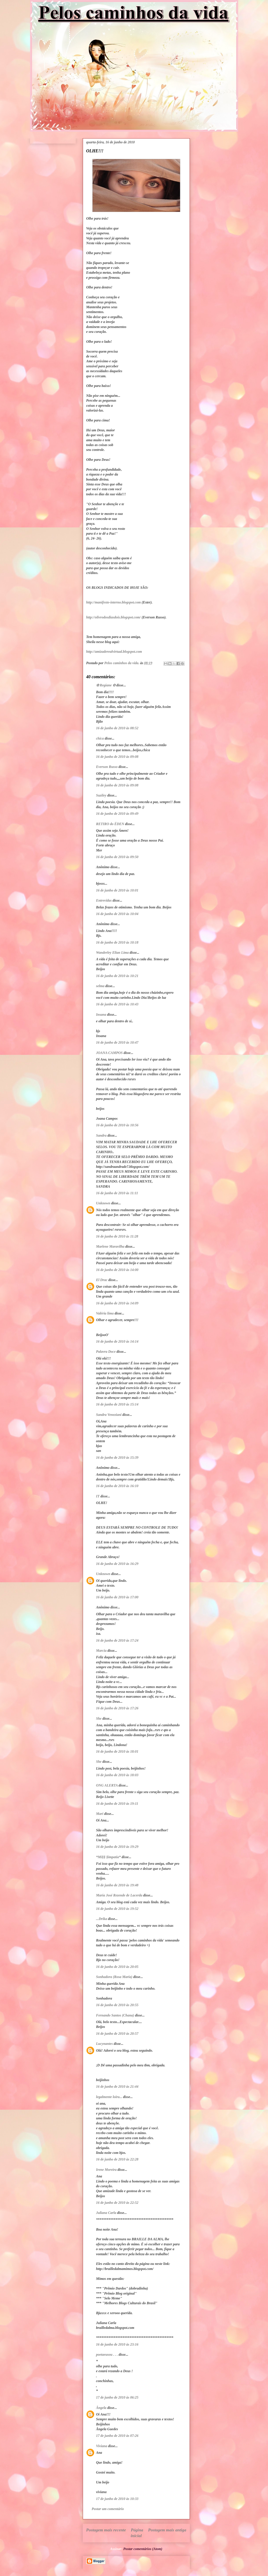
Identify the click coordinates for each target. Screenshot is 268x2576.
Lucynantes (104, 2043)
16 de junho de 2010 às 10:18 (117, 942)
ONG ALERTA (107, 1785)
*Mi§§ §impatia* (108, 1857)
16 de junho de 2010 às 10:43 (117, 1004)
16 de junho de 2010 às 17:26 (117, 1708)
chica (100, 738)
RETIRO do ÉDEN (110, 824)
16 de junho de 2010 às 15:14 (117, 1404)
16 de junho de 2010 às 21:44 (117, 2086)
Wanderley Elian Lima (112, 952)
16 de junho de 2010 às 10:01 (117, 890)
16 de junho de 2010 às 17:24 (117, 1640)
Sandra (101, 1135)
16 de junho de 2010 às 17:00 (117, 1597)
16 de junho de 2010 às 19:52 (117, 1909)
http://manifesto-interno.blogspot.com (113, 602)
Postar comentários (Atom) (142, 2549)
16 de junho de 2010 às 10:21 (117, 976)
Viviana (101, 2446)
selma (100, 986)
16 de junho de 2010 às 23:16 (117, 2344)
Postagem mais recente (106, 2530)
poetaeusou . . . (107, 2354)
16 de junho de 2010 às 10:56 (117, 1125)
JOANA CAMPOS (109, 1053)
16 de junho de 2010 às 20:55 (117, 2005)
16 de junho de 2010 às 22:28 (117, 2159)
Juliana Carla (106, 2213)
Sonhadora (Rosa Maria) (114, 1977)
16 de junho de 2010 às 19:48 (117, 1885)
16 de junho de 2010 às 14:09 (117, 1303)
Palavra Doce (106, 1351)
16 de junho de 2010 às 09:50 (117, 857)
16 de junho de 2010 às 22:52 (117, 2202)
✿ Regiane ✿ (105, 685)
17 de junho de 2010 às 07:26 (117, 2435)
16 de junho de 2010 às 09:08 (117, 756)
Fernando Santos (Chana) (115, 2015)
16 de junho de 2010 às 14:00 (117, 1270)
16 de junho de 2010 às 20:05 (117, 1967)
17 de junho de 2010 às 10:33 (117, 2499)
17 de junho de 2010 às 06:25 (117, 2397)
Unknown (103, 1203)
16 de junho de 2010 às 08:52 (117, 728)
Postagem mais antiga (167, 2530)
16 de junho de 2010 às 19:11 (117, 1803)
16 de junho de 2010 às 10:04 (117, 914)
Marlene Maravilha (110, 1246)
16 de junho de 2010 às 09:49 (117, 813)
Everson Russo (107, 767)
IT (98, 1496)
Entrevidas (104, 900)
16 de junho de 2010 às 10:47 (117, 1042)
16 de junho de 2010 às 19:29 (117, 1847)
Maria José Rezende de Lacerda (119, 1895)
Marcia (101, 1650)
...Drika (101, 1919)
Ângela (101, 2408)
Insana (101, 1014)
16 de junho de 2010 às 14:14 (117, 1341)
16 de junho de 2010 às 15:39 (117, 1457)
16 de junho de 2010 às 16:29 (117, 1564)
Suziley (101, 795)
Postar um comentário (108, 2509)
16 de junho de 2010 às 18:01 (117, 1751)
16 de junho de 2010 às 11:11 (117, 1193)
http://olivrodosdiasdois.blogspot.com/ (113, 617)
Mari (99, 1814)
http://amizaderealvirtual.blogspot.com (114, 651)
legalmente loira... (109, 2097)
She (99, 1718)
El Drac (102, 1280)
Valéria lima (105, 1313)
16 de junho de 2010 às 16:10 (117, 1486)
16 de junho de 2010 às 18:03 (117, 1775)
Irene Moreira (106, 2169)
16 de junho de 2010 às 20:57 (117, 2033)
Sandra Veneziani (109, 1415)
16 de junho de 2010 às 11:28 (117, 1236)
